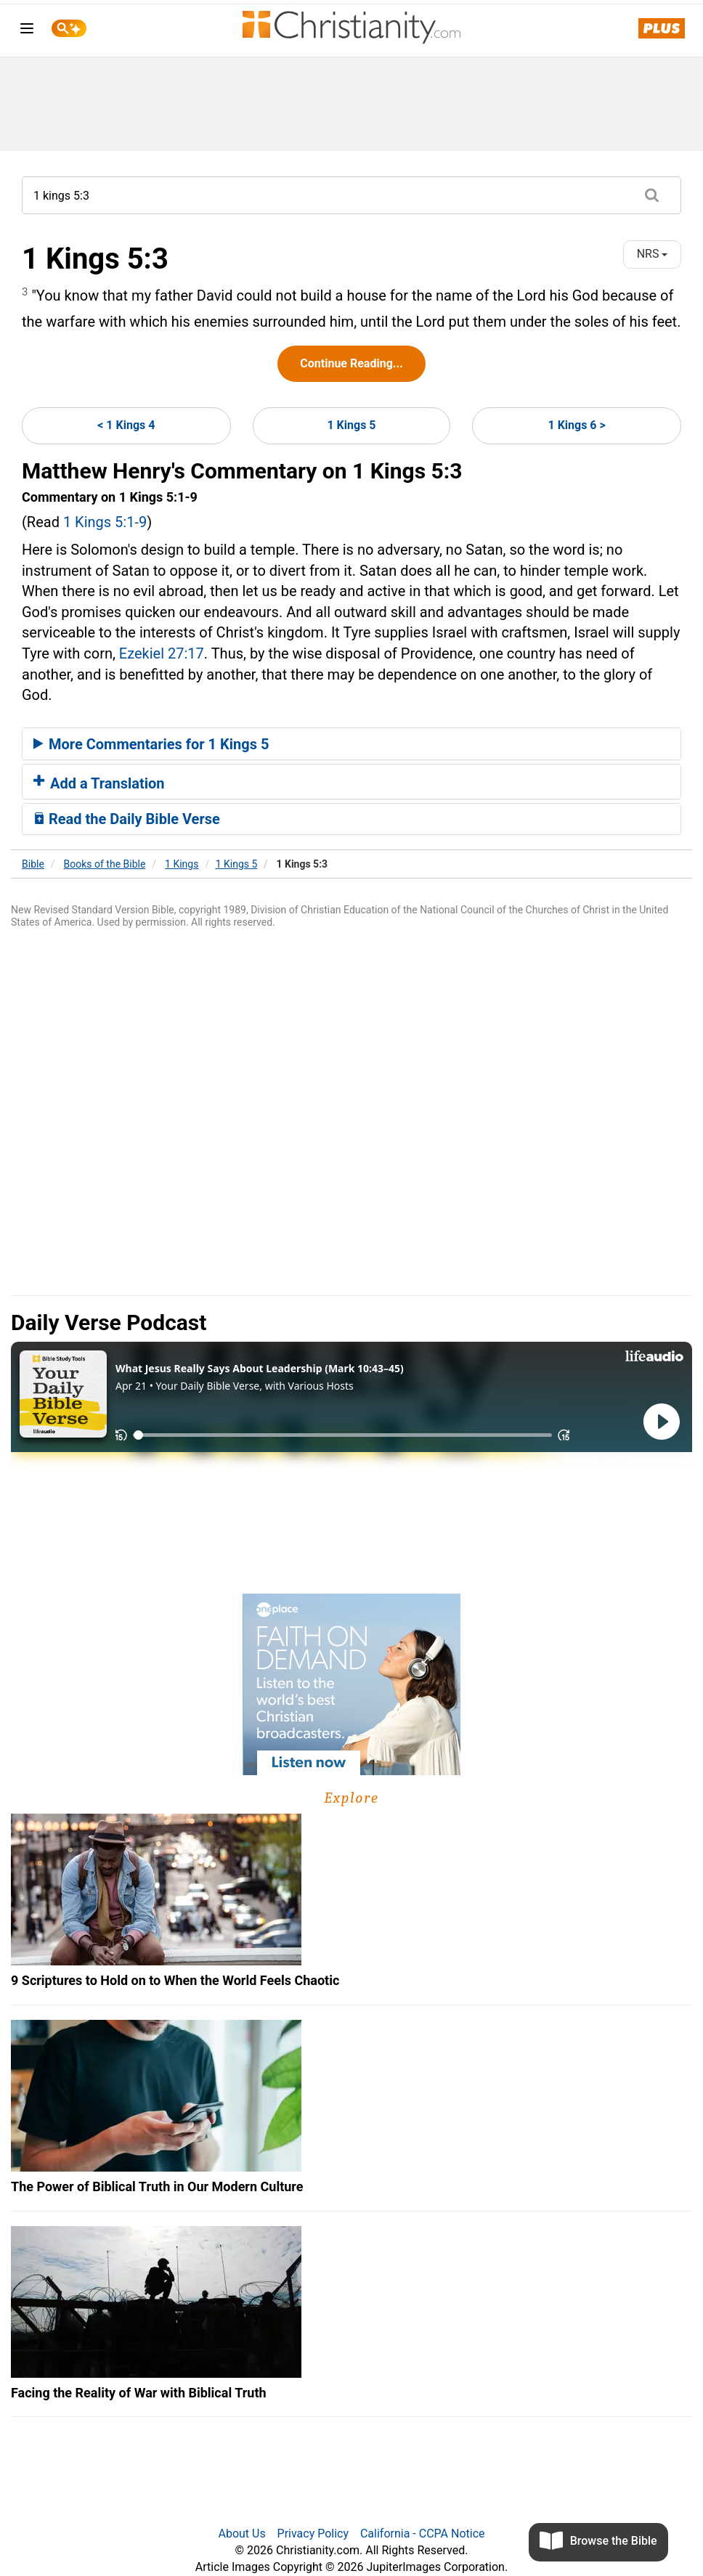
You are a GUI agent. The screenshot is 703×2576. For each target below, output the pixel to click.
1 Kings (181, 864)
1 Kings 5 (351, 425)
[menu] (27, 31)
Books (105, 864)
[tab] (351, 744)
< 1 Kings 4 (126, 425)
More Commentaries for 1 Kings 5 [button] (151, 744)
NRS (652, 254)
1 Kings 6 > (577, 425)
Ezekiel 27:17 (161, 653)
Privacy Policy (313, 2533)
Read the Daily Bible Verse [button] (126, 819)
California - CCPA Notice (422, 2533)
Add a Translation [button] (99, 783)
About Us (241, 2533)
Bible (33, 864)
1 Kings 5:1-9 (105, 522)
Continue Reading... (351, 363)
